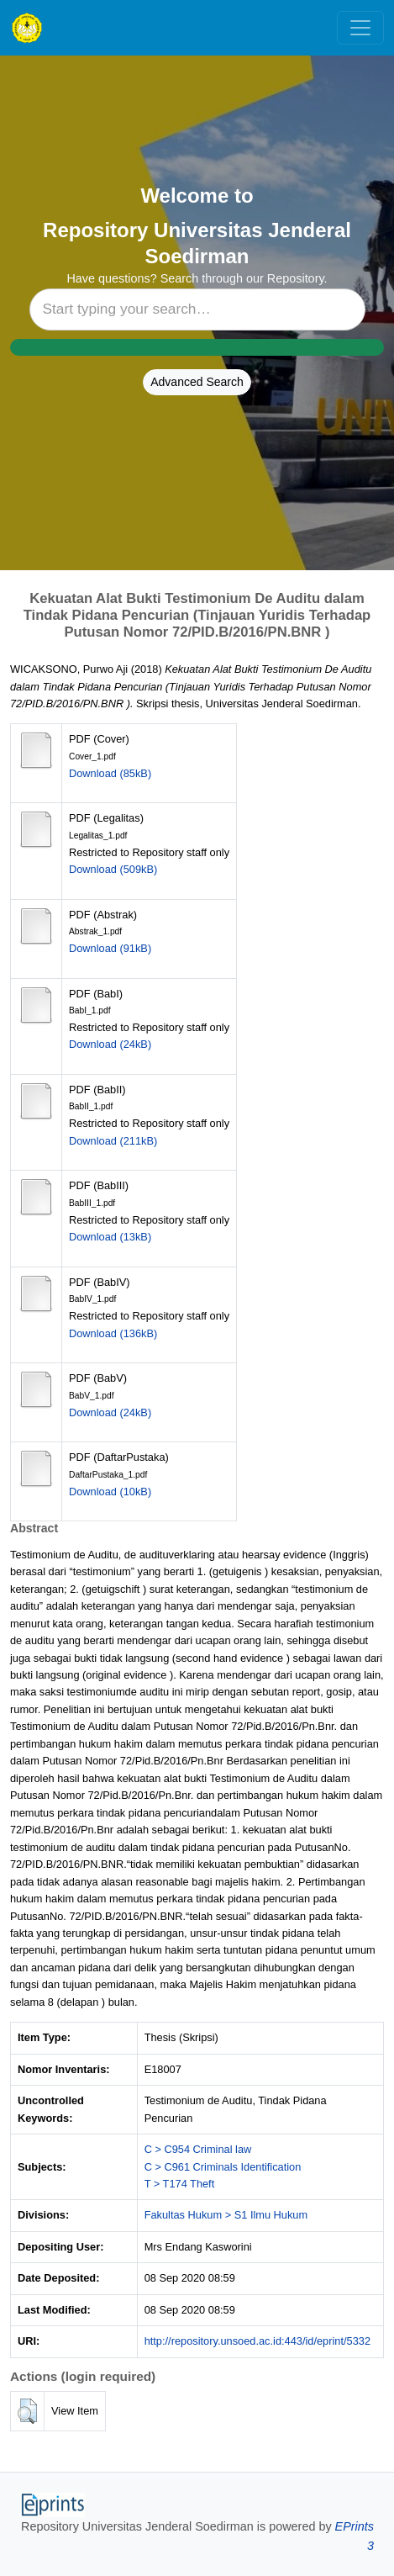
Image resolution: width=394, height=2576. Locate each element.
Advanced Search (197, 382)
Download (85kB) (110, 773)
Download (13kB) (110, 1236)
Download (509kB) (113, 869)
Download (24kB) (110, 1044)
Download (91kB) (110, 948)
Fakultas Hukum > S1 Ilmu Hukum (226, 2214)
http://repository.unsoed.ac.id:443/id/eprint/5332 (257, 2341)
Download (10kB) (110, 1491)
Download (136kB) (113, 1333)
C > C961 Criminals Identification (223, 2167)
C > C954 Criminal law (198, 2149)
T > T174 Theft (179, 2183)
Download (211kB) (113, 1141)
